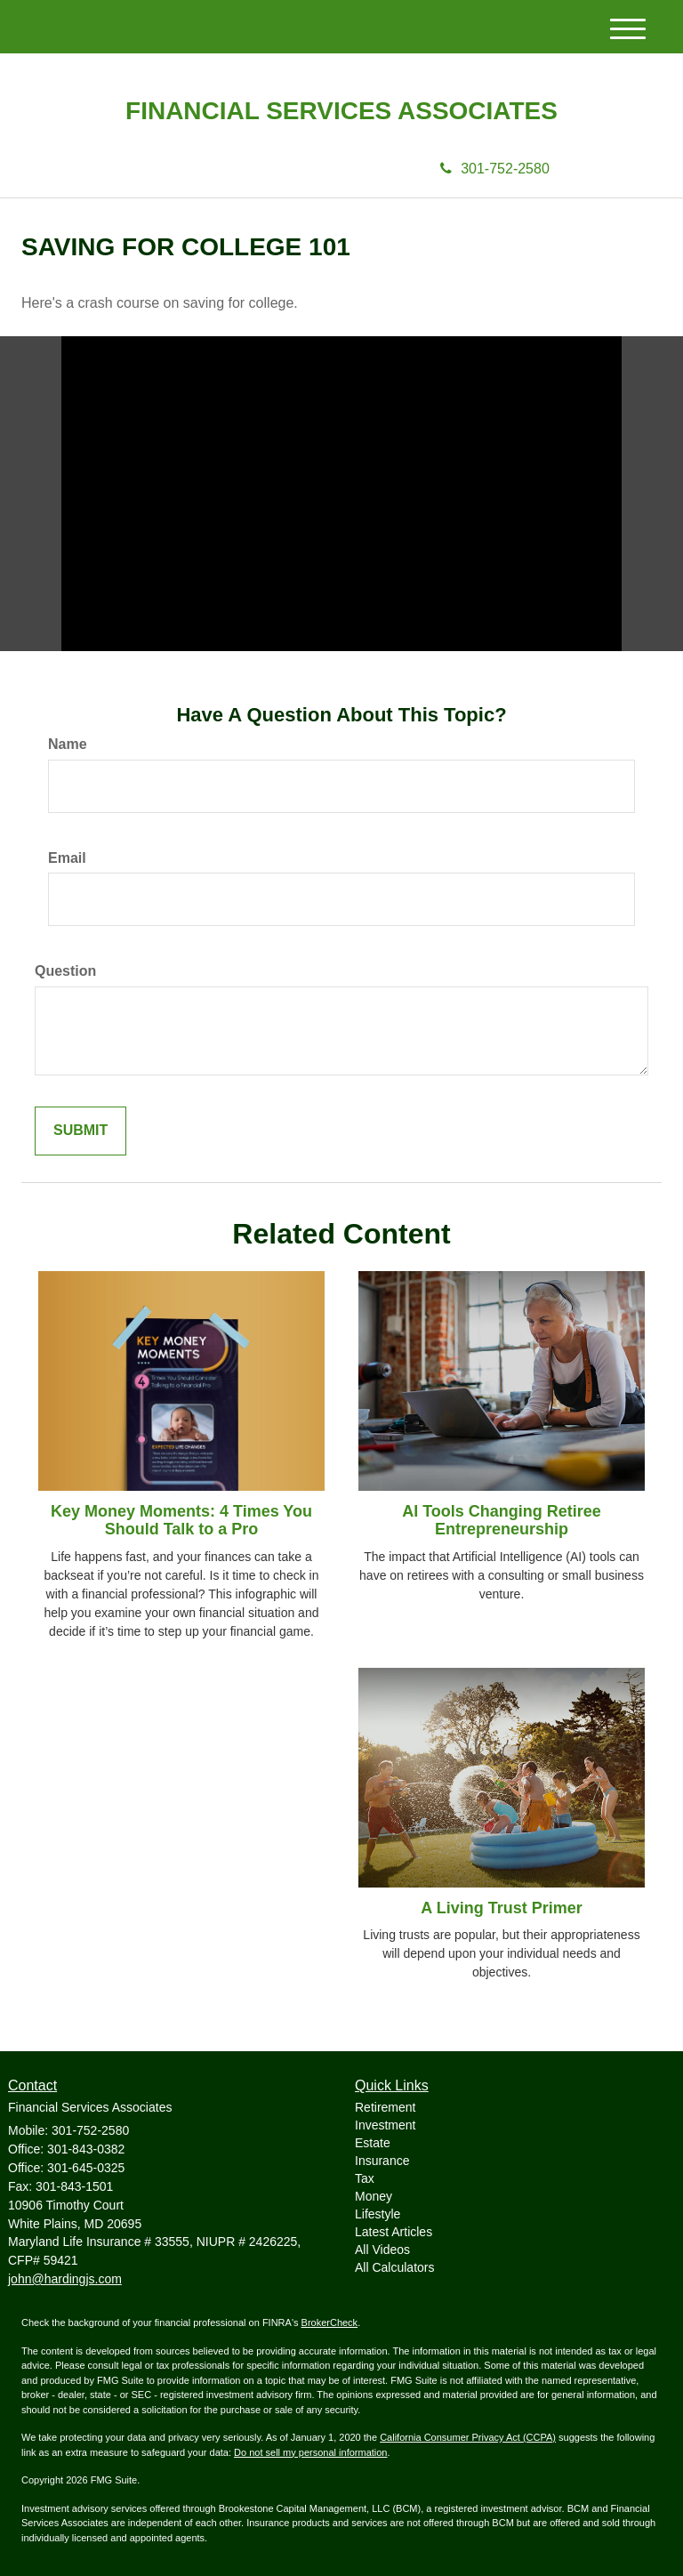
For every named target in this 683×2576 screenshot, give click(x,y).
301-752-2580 (495, 168)
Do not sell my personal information (310, 2452)
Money (373, 2196)
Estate (372, 2143)
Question (65, 970)
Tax (364, 2178)
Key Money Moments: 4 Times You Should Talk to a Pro (181, 1520)
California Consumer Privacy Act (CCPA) (468, 2437)
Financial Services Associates (341, 111)
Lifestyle (377, 2214)
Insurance (382, 2160)
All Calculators (394, 2267)
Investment (385, 2125)
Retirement (385, 2107)
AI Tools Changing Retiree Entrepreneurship (501, 1520)
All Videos (382, 2249)
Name (67, 744)
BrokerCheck (329, 2322)
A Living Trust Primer (501, 1908)
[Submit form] (80, 1131)
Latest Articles (393, 2232)
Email (67, 857)
